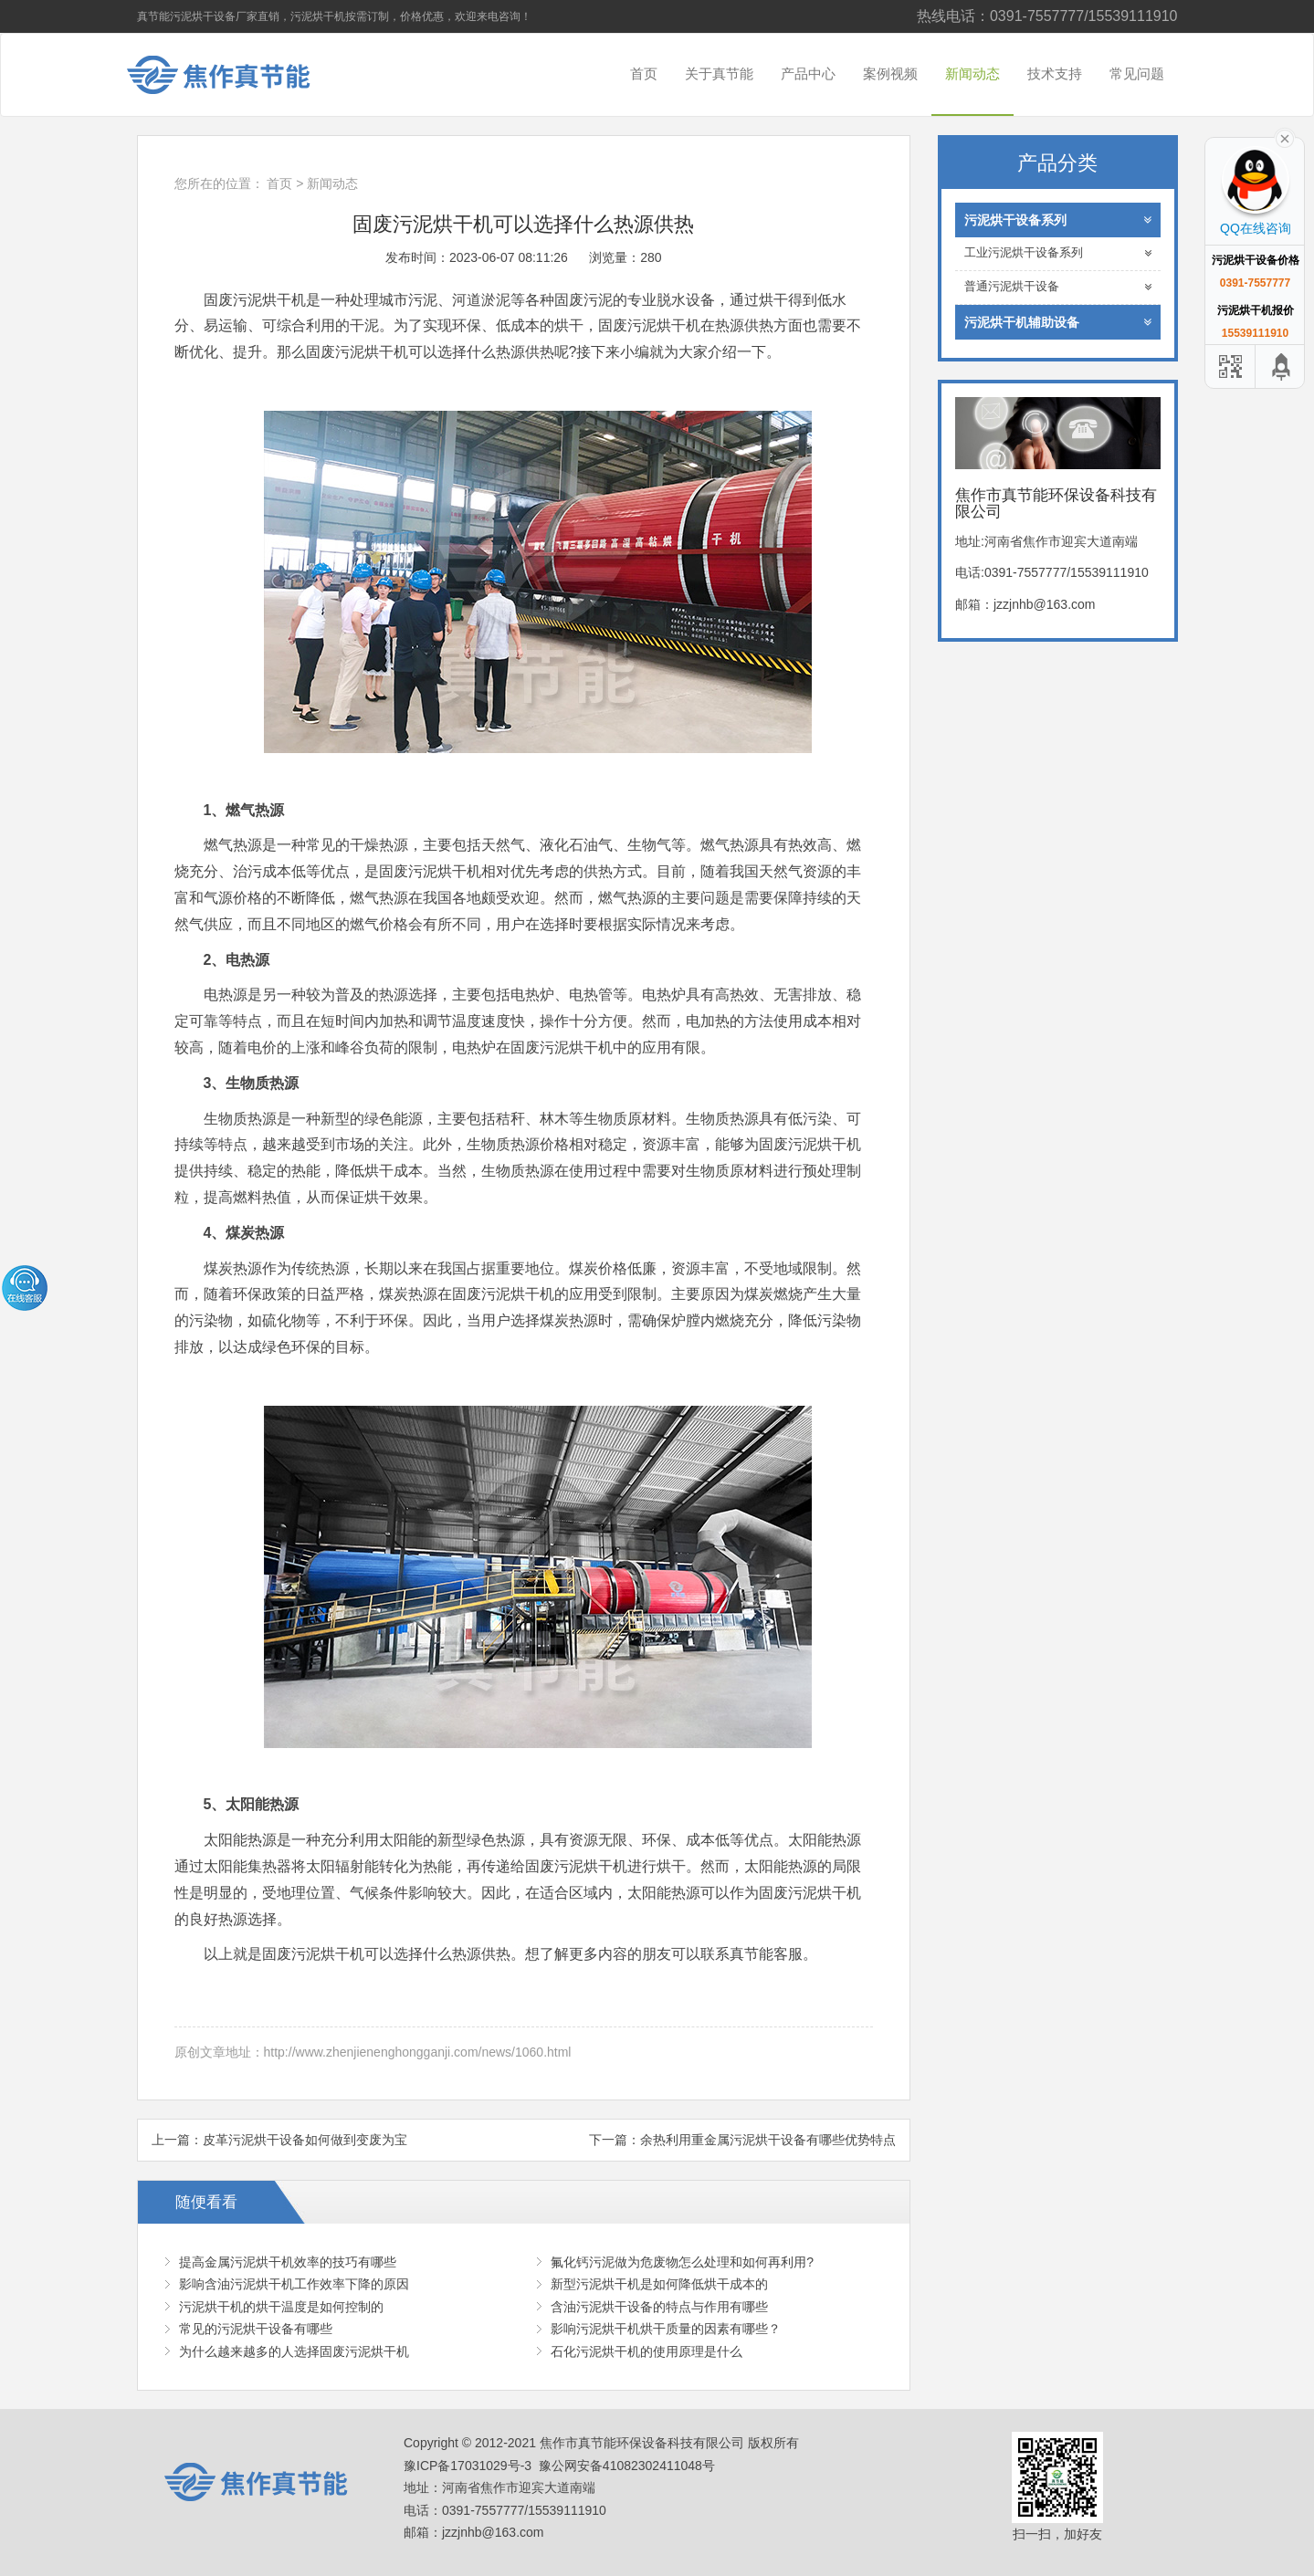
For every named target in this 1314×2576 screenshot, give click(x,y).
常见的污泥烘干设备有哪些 (255, 2328)
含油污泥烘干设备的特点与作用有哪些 (659, 2306)
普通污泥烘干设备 (1057, 287)
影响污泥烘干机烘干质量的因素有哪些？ (666, 2328)
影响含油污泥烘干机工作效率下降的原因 (294, 2284)
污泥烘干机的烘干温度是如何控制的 (281, 2306)
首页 (643, 73)
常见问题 (1136, 73)
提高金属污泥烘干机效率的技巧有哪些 (287, 2262)
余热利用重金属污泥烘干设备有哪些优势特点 (768, 2139)
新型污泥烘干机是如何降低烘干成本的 (659, 2284)
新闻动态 (972, 73)
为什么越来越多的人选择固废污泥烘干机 (294, 2351)
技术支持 (1054, 73)
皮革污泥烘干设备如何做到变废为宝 (305, 2139)
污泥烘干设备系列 (1057, 220)
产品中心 (808, 73)
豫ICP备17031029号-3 (467, 2465)
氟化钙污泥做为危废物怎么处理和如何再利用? (682, 2262)
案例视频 (890, 73)
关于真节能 (719, 73)
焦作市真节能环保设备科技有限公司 (232, 75)
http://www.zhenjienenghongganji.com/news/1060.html (418, 2052)
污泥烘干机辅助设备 (1057, 322)
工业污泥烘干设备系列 (1057, 253)
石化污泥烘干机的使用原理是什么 (646, 2351)
